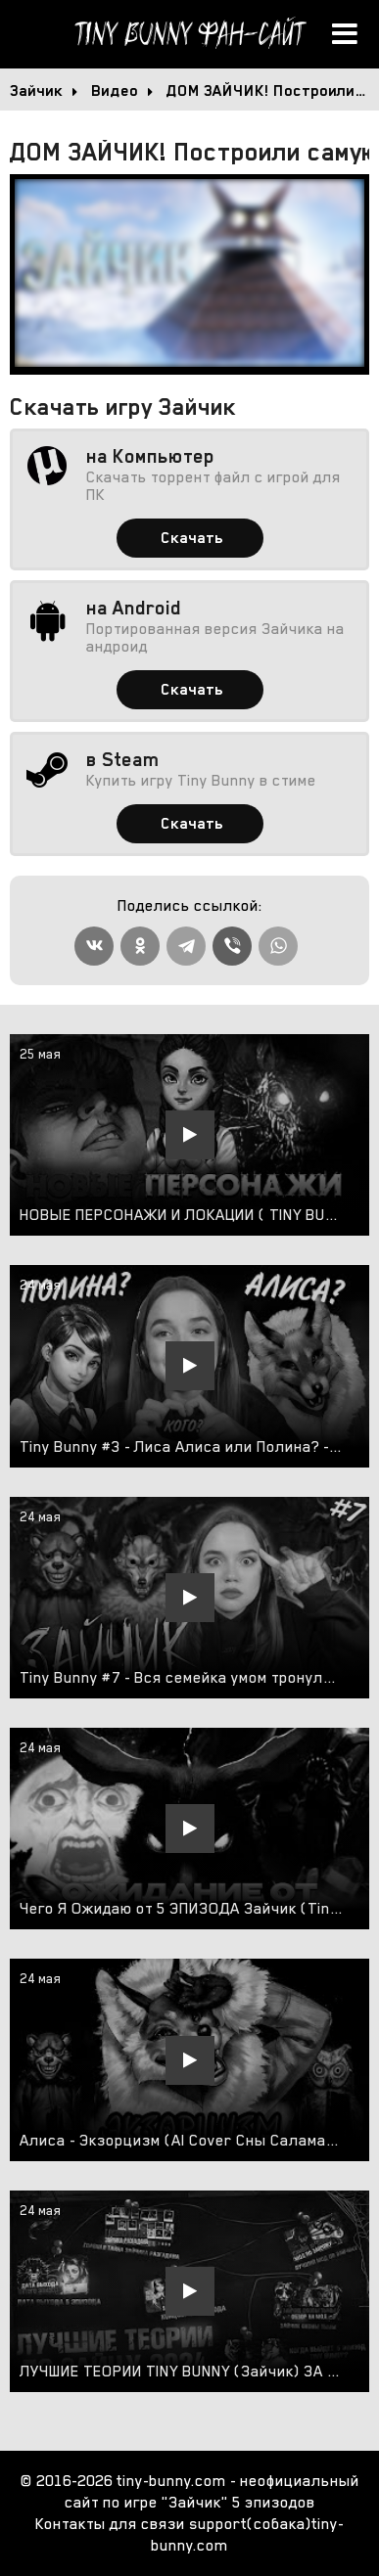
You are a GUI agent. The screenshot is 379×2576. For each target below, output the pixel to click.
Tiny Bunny (190, 34)
